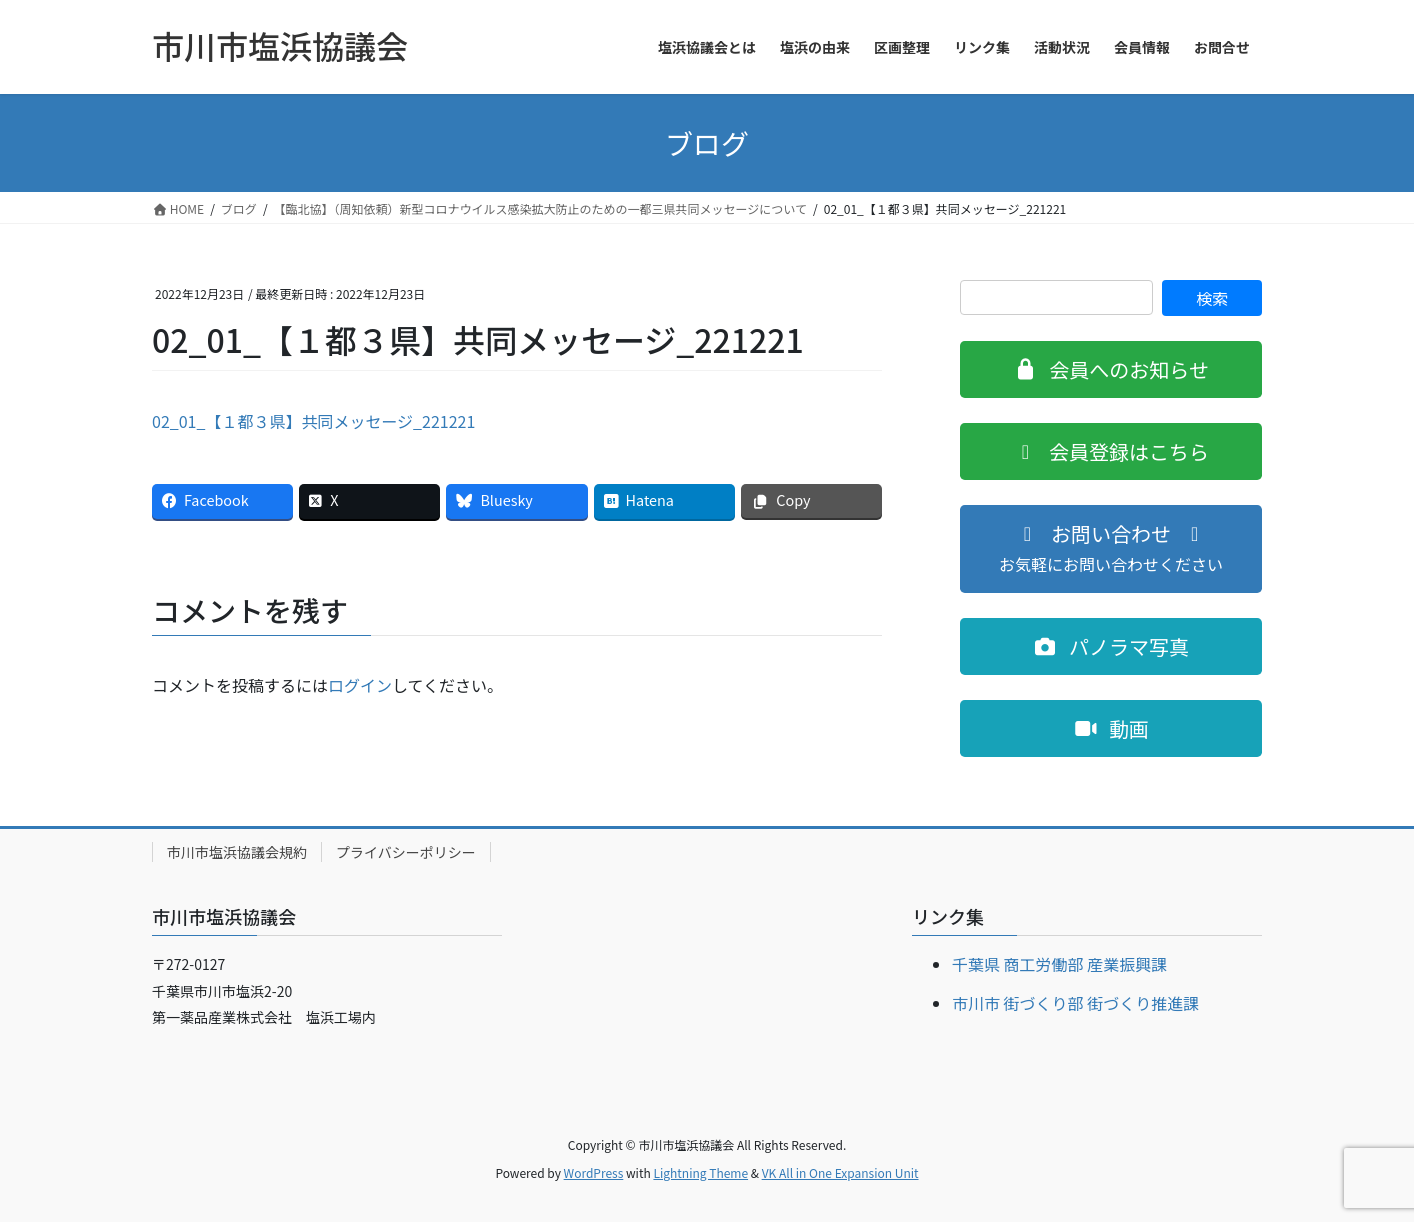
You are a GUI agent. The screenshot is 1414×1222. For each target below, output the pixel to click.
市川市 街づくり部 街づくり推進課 (1075, 1003)
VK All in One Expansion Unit (840, 1172)
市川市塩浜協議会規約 (237, 852)
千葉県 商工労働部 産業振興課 (1059, 964)
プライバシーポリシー (406, 852)
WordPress (594, 1172)
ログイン (360, 685)
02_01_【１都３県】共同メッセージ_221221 (313, 421)
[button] (1111, 369)
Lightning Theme (700, 1172)
